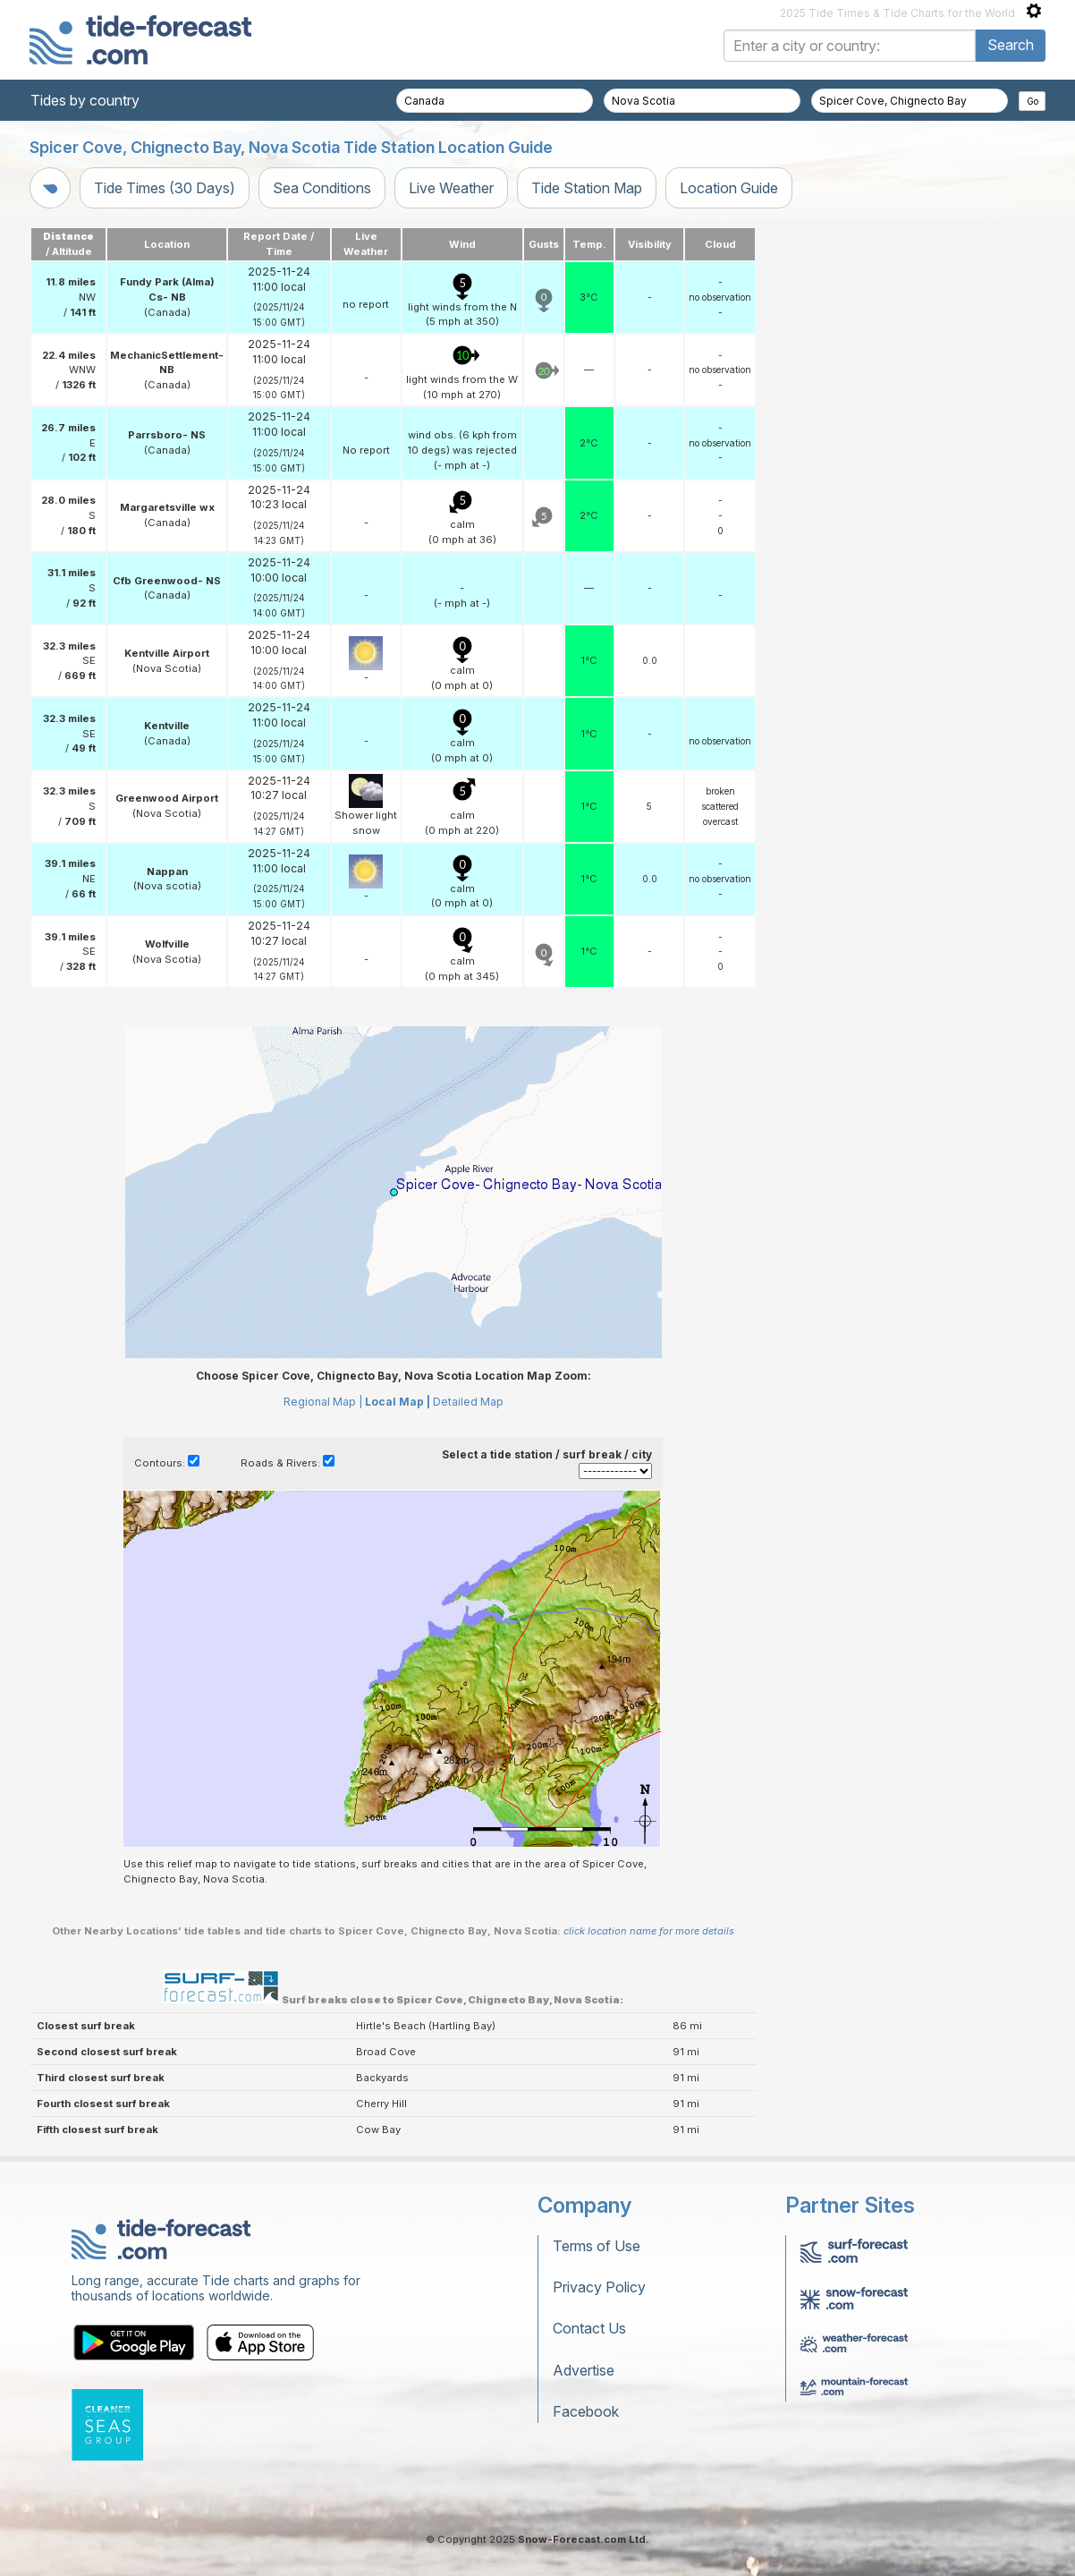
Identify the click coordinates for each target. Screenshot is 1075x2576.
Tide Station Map (586, 188)
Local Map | (397, 1401)
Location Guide (729, 188)
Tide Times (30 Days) (164, 188)
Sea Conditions (322, 188)
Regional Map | (323, 1401)
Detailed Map (468, 1401)
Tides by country (85, 100)
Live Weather (451, 188)
